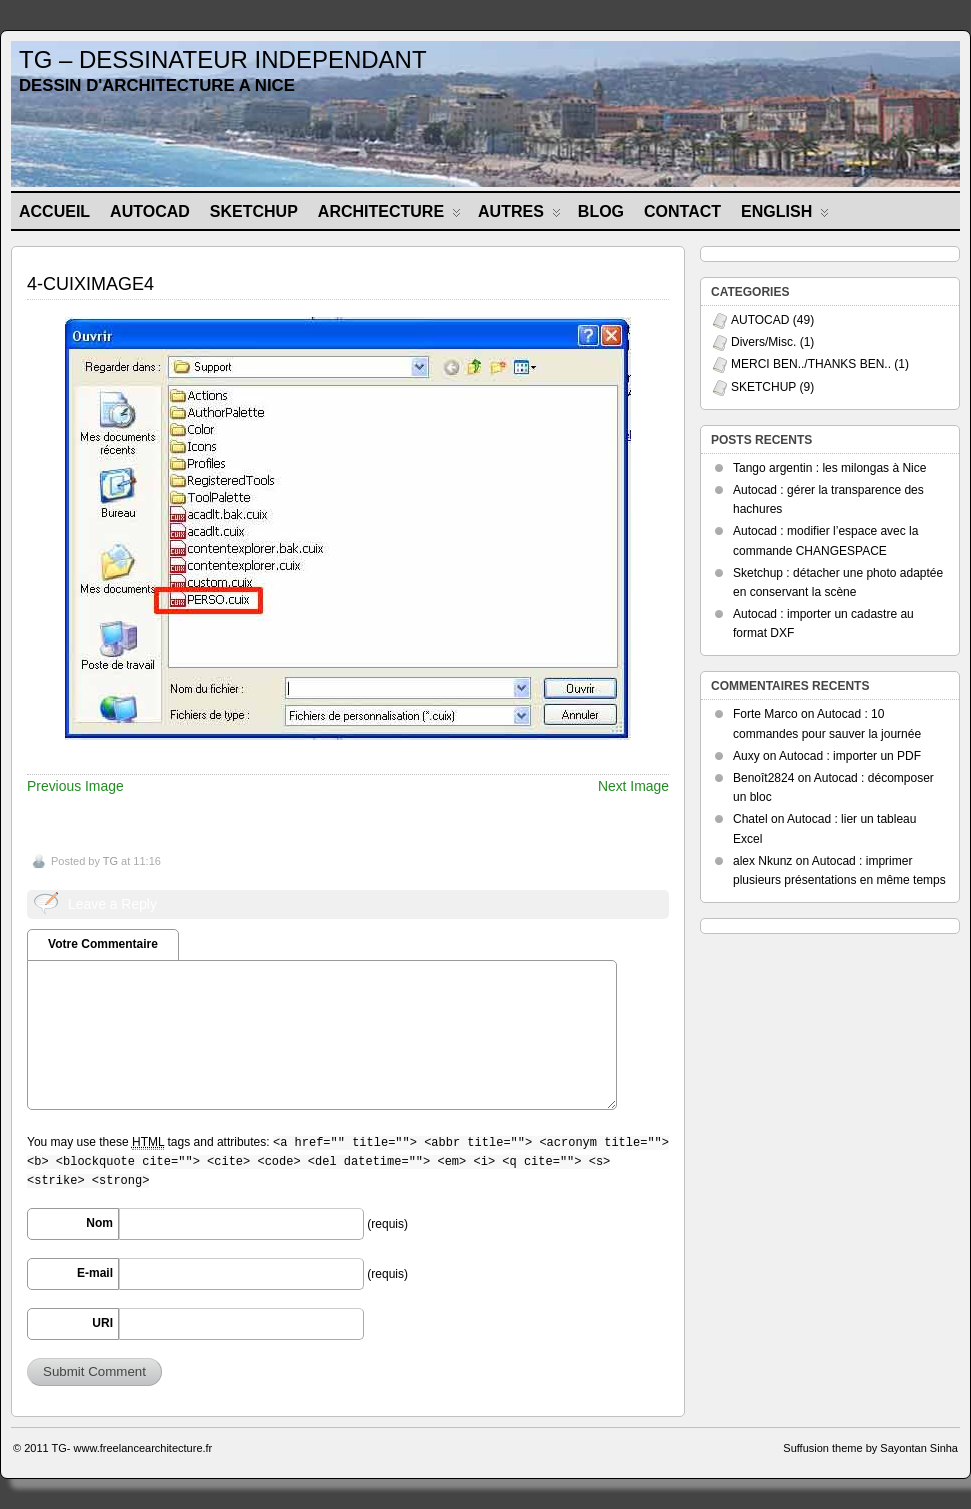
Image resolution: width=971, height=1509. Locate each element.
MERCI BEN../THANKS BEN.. (811, 364)
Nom (99, 1223)
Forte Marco (765, 714)
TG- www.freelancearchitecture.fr (132, 1448)
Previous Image (75, 786)
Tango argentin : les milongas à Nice (829, 468)
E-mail (95, 1273)
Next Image (633, 786)
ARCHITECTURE (389, 215)
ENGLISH (785, 215)
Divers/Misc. (763, 342)
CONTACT (682, 211)
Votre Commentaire (103, 944)
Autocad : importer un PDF (850, 756)
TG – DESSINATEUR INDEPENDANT (223, 59)
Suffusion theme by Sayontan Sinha (870, 1448)
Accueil (54, 211)
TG (110, 861)
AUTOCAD (150, 211)
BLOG (601, 211)
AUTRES (519, 215)
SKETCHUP (254, 211)
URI (102, 1323)
